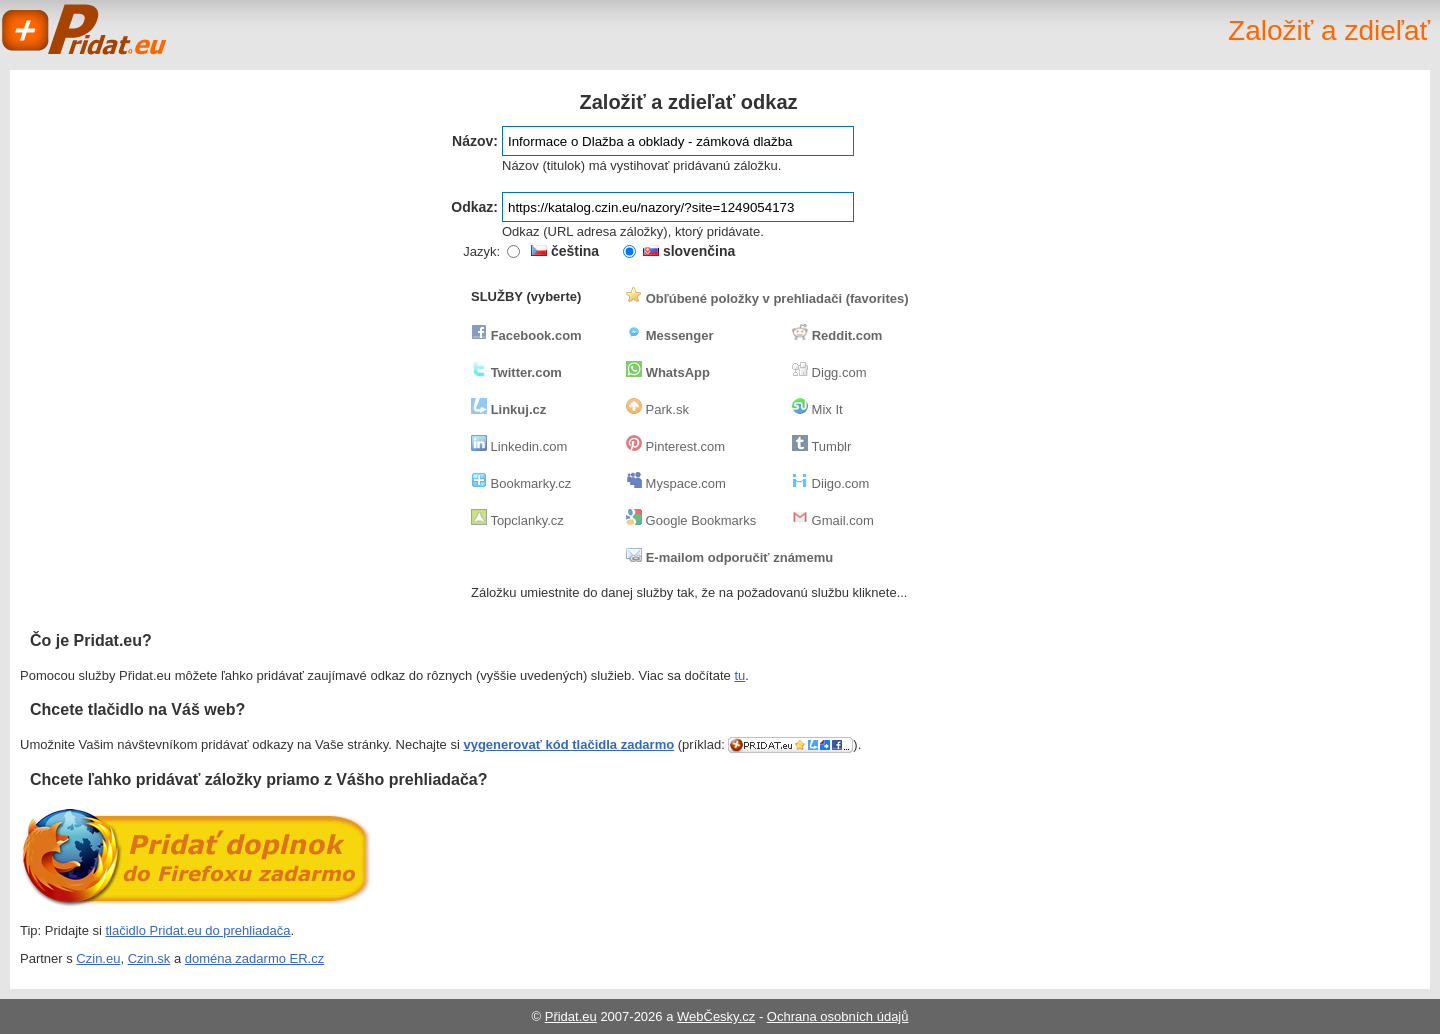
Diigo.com (830, 483)
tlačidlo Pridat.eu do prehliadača (198, 930)
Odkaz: (474, 207)
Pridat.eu (85, 30)
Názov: (475, 141)
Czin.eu (98, 958)
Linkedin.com (519, 446)
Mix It (817, 409)
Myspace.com (676, 483)
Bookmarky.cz (521, 483)
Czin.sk (149, 958)
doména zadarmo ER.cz (254, 958)
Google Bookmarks (691, 520)
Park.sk (657, 409)
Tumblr (821, 446)
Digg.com (829, 372)
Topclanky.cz (517, 520)
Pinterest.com (675, 446)
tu (739, 675)
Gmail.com (833, 520)
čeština (565, 251)
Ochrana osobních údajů (838, 1016)
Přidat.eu (571, 1016)
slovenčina (689, 251)
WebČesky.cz (716, 1016)
